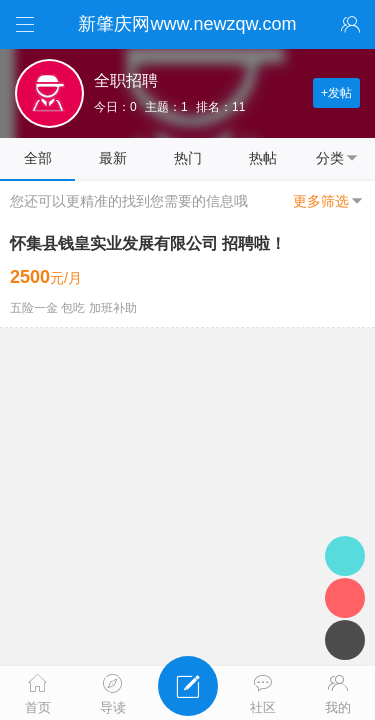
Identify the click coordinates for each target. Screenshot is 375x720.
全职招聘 (126, 80)
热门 (188, 158)
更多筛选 (329, 201)
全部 (38, 158)
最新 (113, 158)
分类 (338, 158)
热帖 (263, 158)
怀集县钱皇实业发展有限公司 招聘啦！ (148, 243)
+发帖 (336, 93)
